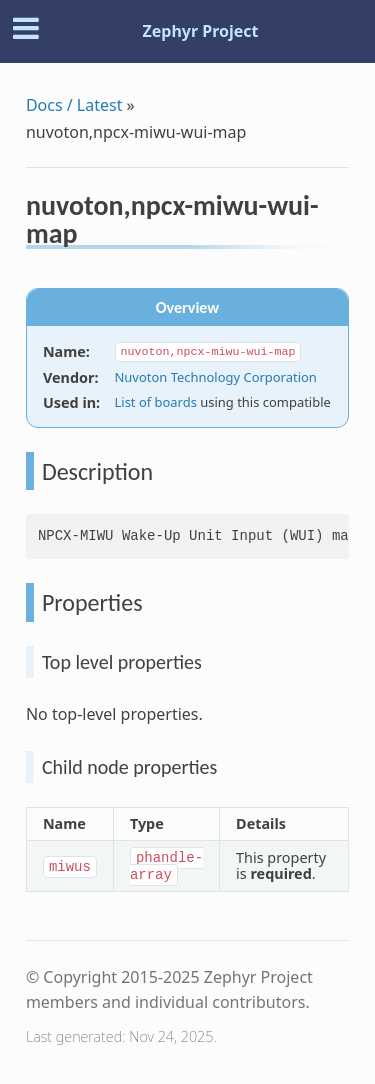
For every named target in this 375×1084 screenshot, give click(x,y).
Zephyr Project (200, 31)
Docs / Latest (74, 105)
